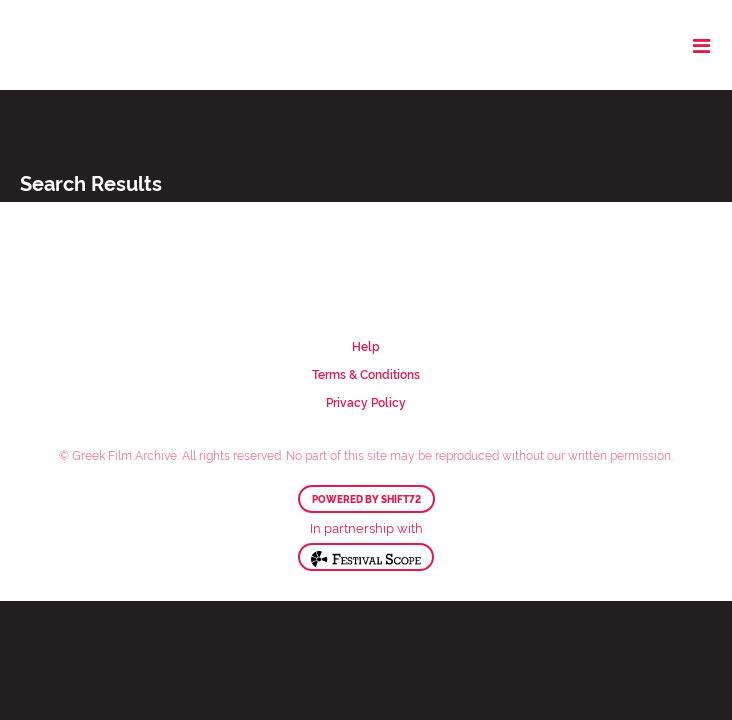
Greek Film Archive (102, 45)
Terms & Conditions (366, 373)
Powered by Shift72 (366, 499)
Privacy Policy (366, 401)
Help (366, 345)
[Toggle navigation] (701, 45)
